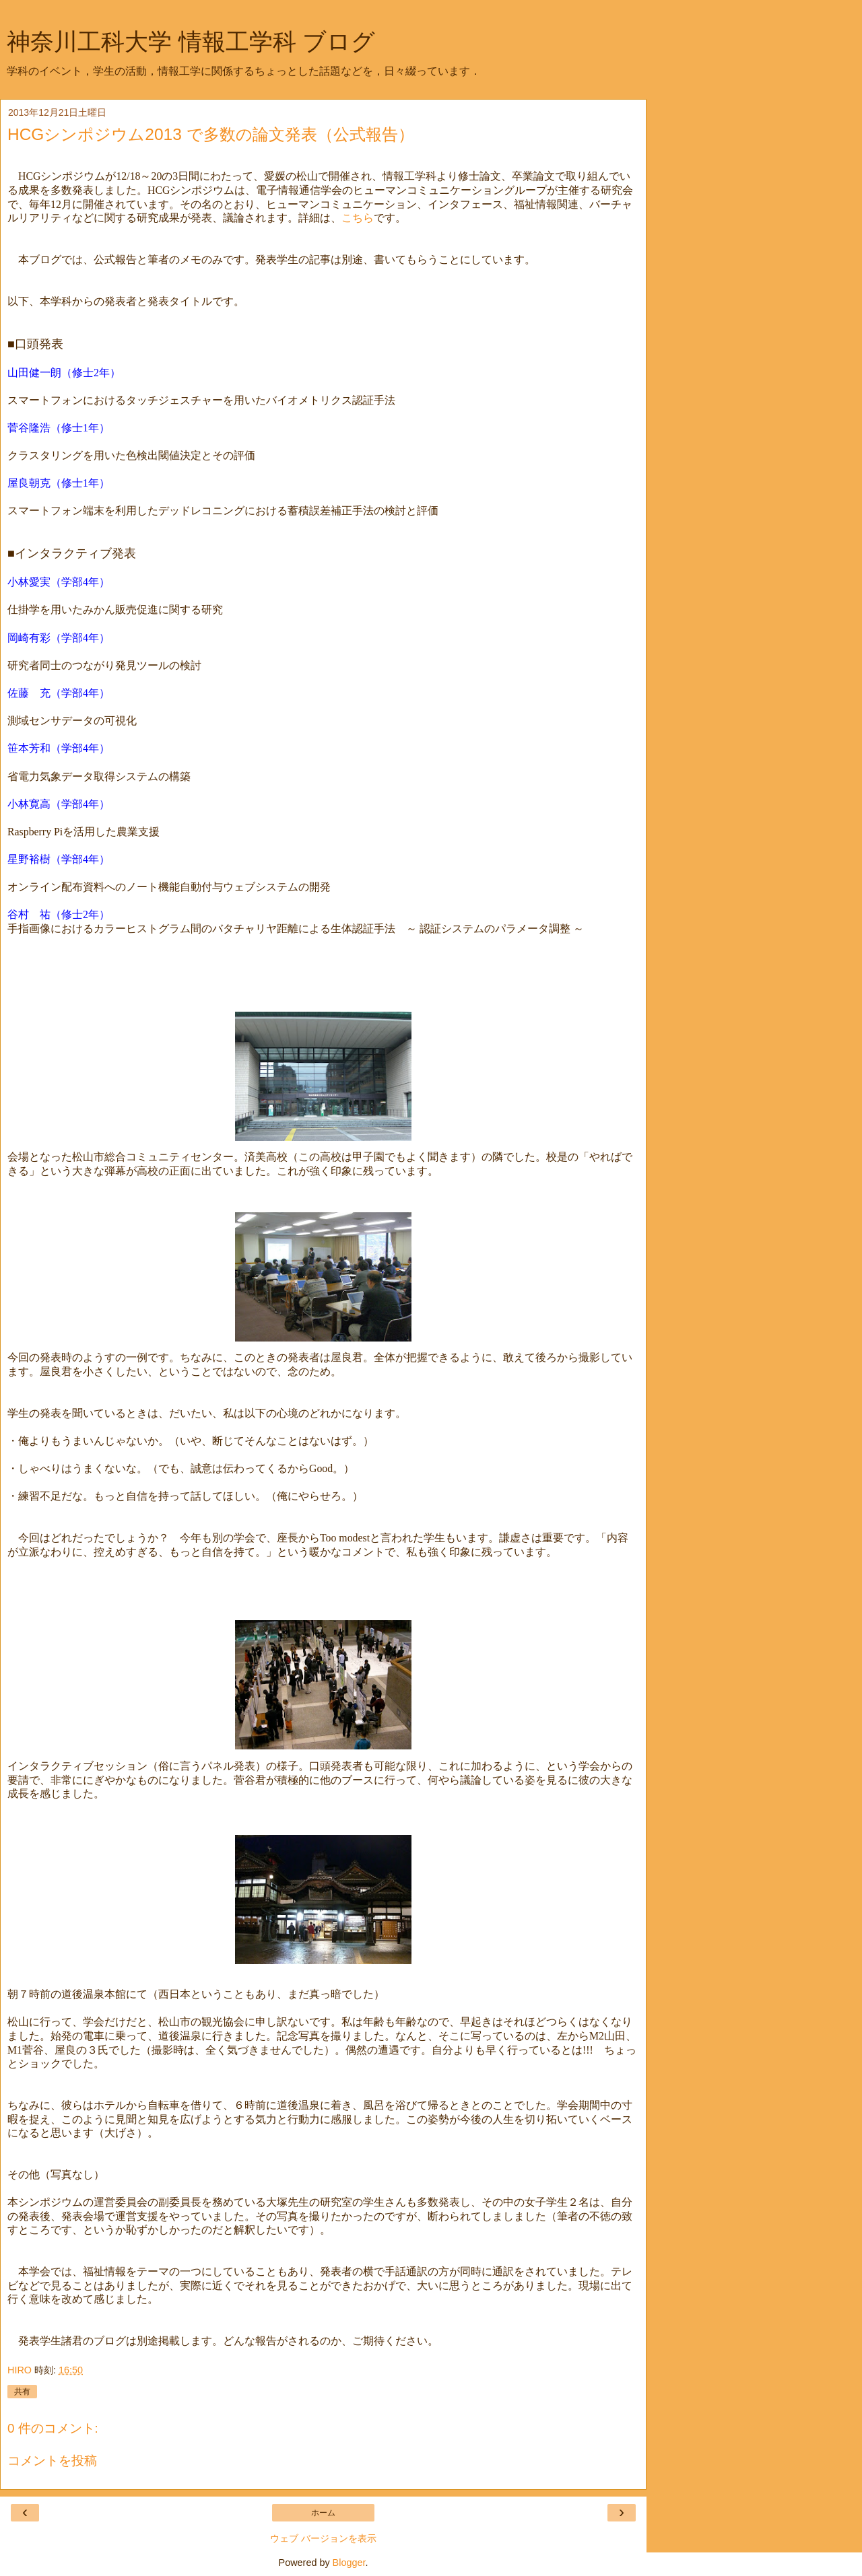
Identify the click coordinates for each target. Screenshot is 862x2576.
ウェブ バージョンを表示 (323, 2538)
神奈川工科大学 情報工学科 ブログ (191, 42)
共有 (22, 2391)
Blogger (349, 2562)
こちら (357, 217)
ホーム (323, 2512)
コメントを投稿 (52, 2460)
